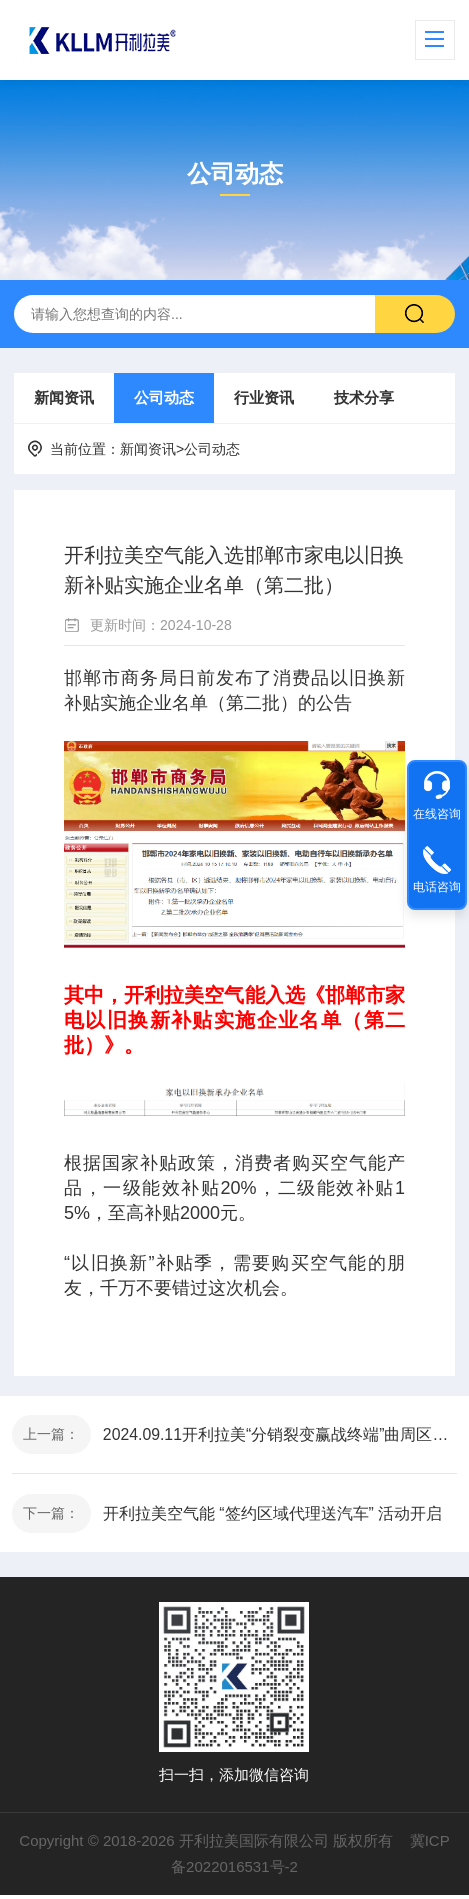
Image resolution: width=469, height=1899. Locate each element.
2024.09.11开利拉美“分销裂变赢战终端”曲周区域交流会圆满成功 (280, 1435)
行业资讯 (264, 397)
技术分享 (364, 397)
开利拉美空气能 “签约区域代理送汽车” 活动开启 (274, 1516)
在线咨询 (437, 814)
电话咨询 (437, 887)
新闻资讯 (64, 397)
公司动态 (164, 397)
